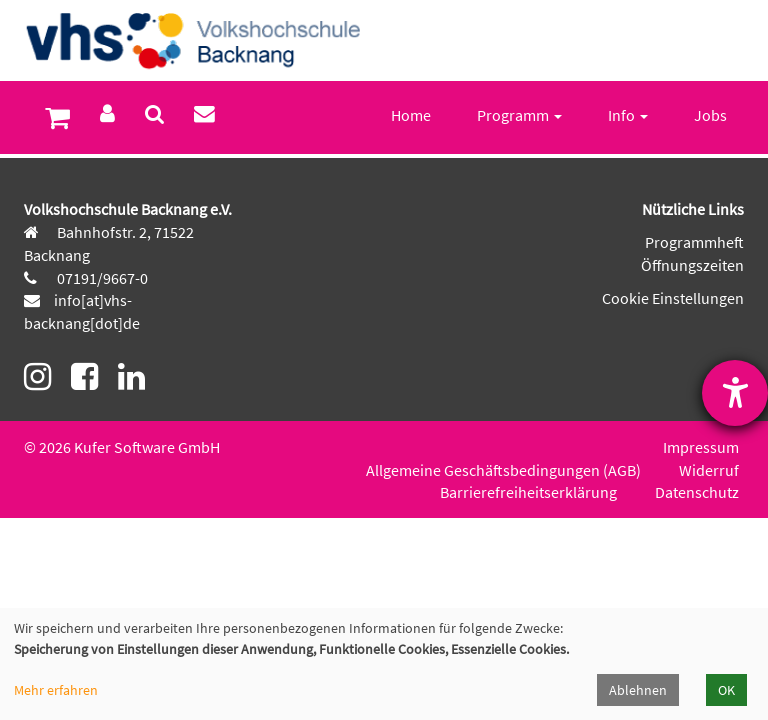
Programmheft (694, 242)
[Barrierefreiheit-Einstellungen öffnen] (735, 393)
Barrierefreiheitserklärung (528, 492)
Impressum (701, 447)
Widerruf (709, 470)
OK (726, 690)
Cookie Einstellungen (673, 298)
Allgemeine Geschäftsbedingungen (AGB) (503, 470)
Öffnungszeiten (692, 265)
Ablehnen (638, 690)
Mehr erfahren (56, 690)
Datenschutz (697, 492)
